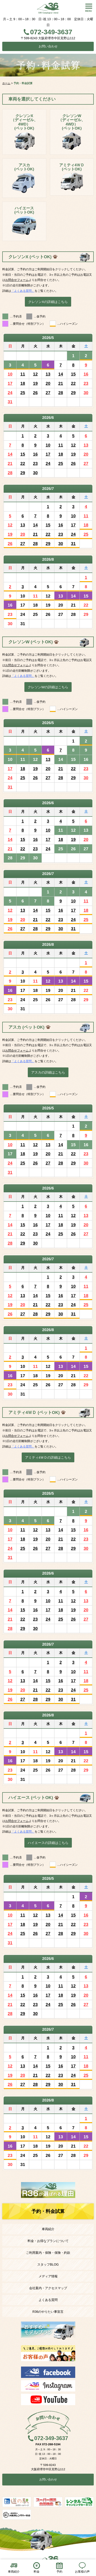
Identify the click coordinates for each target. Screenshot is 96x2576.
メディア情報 (48, 2276)
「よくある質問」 (23, 291)
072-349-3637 (51, 32)
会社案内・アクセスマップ (48, 2288)
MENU (88, 11)
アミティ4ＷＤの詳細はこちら (48, 1457)
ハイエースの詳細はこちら (48, 1843)
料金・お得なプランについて (48, 2241)
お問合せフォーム (17, 280)
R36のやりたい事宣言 (48, 2311)
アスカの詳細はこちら (48, 1072)
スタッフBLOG (48, 2264)
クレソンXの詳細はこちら (48, 302)
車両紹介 (48, 2229)
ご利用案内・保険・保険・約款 (48, 2252)
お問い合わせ (48, 46)
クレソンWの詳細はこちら (48, 687)
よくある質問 (48, 2300)
